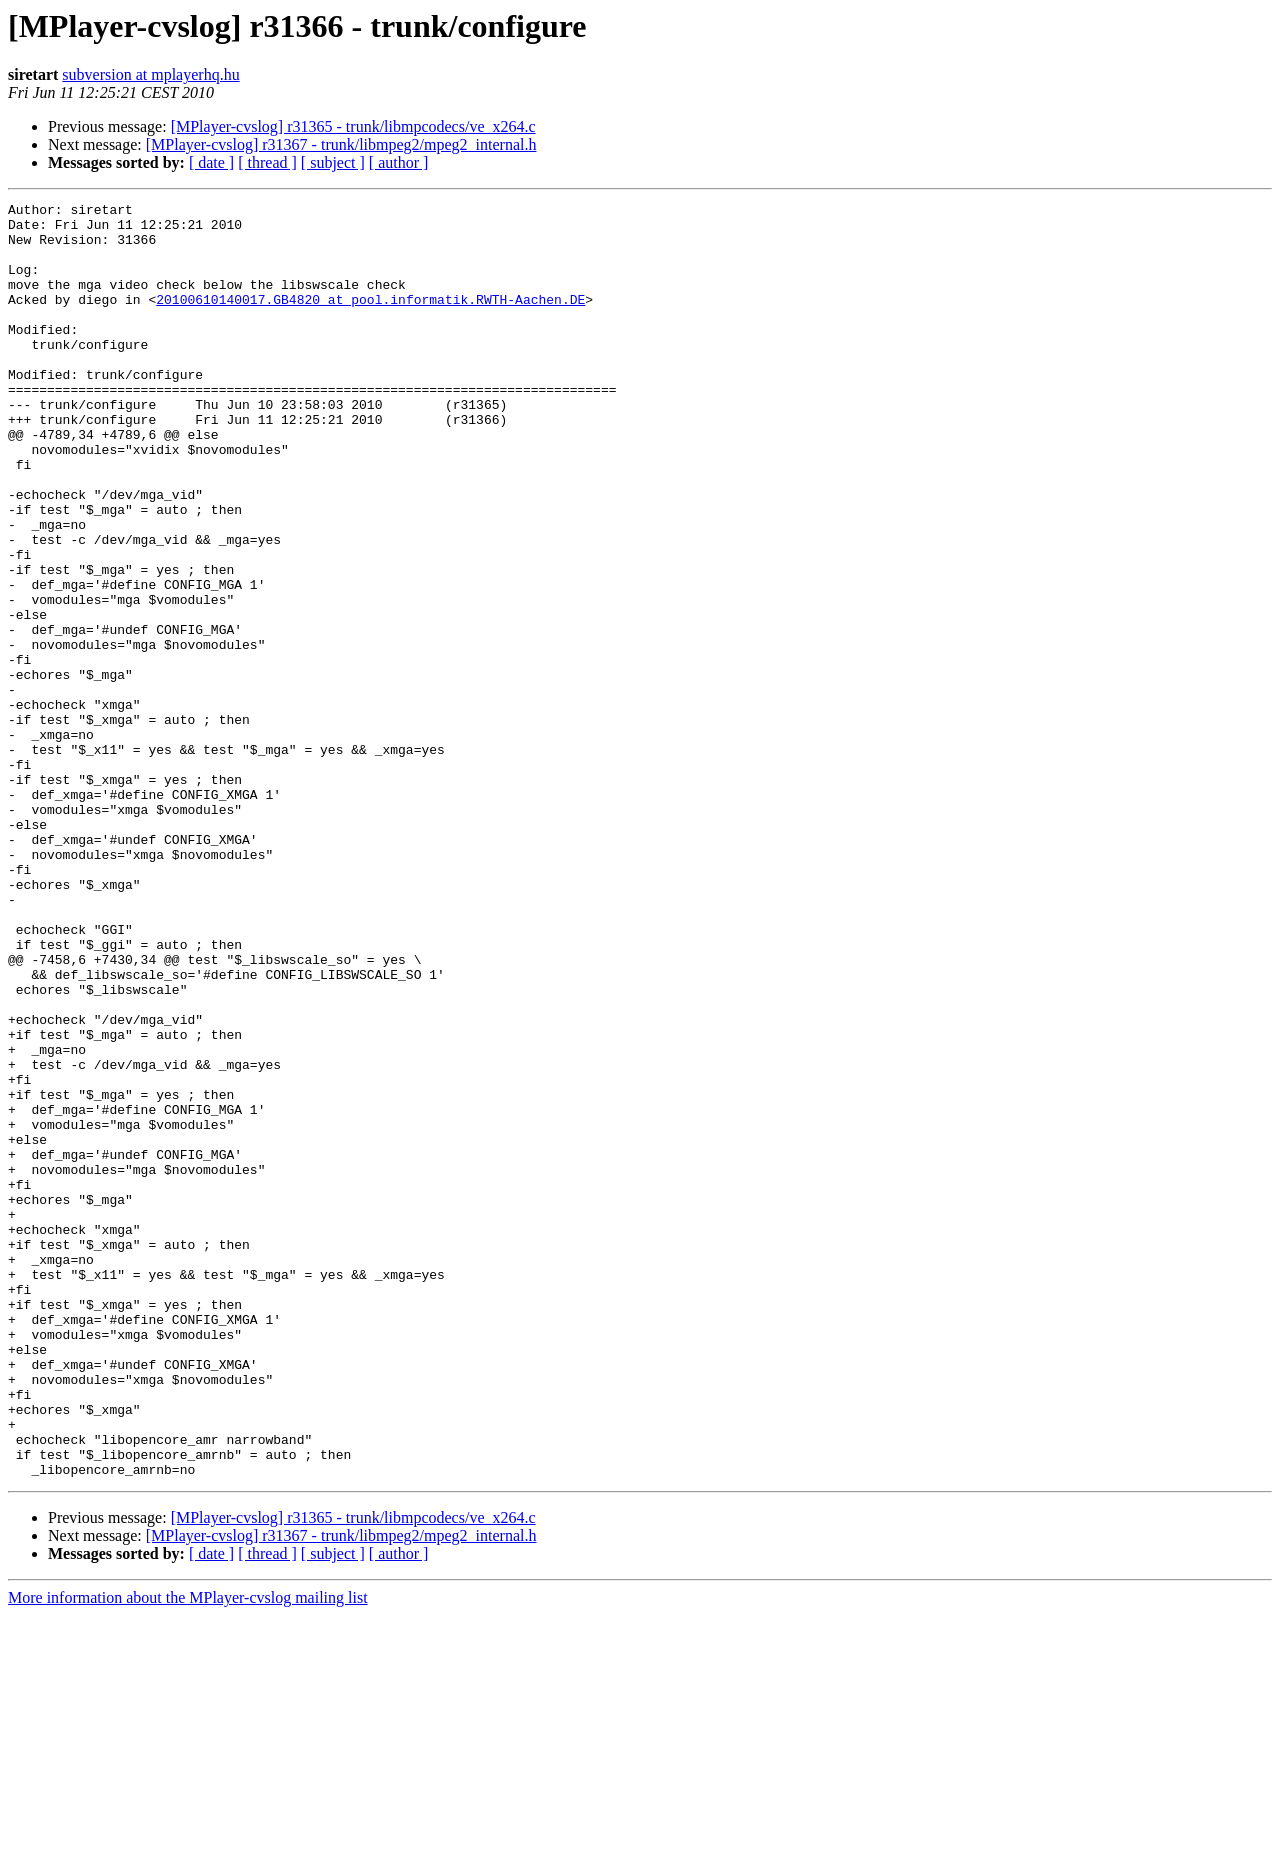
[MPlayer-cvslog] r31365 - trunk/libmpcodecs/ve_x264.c (353, 126)
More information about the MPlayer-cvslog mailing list (188, 1852)
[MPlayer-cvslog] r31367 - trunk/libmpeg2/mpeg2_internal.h (341, 144)
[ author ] (399, 162)
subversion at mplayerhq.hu (150, 74)
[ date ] (211, 162)
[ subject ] (333, 162)
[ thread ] (267, 162)
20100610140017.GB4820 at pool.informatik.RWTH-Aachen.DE (370, 320)
